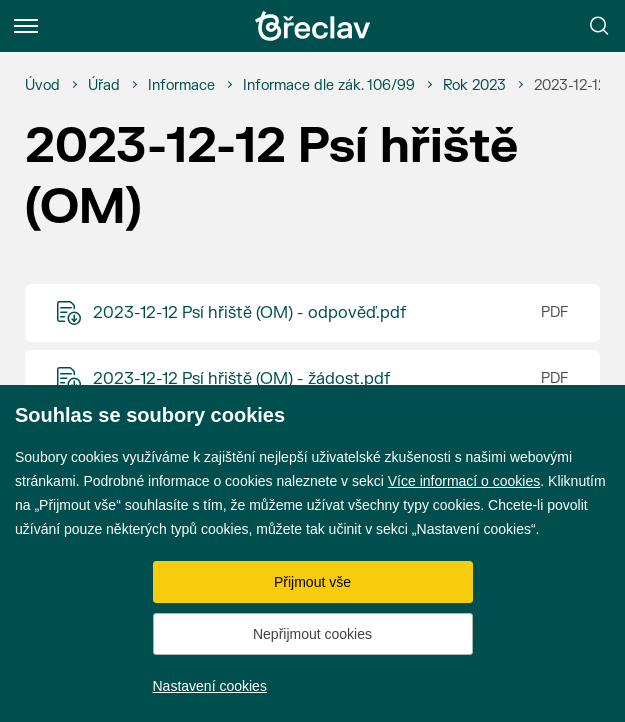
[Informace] (181, 86)
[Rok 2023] (474, 86)
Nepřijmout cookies (312, 634)
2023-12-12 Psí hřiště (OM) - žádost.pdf (241, 379)
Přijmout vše (312, 582)
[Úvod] (42, 86)
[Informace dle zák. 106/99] (329, 86)
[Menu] (26, 26)
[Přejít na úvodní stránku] (313, 26)
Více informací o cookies (464, 481)
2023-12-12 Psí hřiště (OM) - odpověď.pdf (249, 313)
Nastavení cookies (210, 686)
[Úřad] (104, 86)
